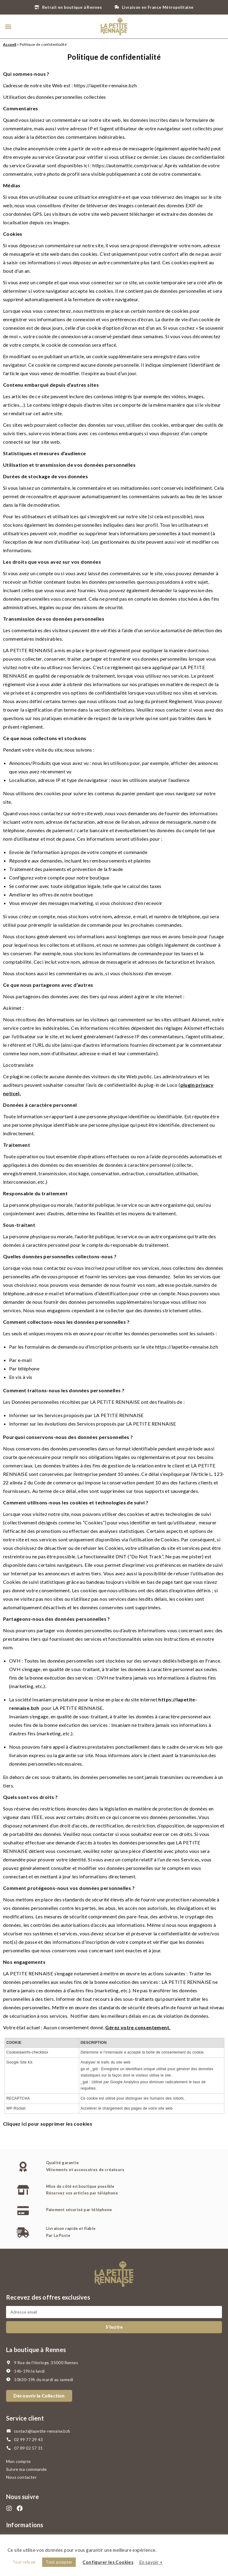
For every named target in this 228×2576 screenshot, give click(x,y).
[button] (8, 27)
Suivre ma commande (26, 2469)
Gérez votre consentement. (137, 2027)
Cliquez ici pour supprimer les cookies (47, 2124)
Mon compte (18, 2461)
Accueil (9, 44)
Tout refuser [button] (24, 2562)
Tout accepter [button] (59, 2562)
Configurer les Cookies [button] (107, 2562)
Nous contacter (21, 2477)
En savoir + (151, 2562)
